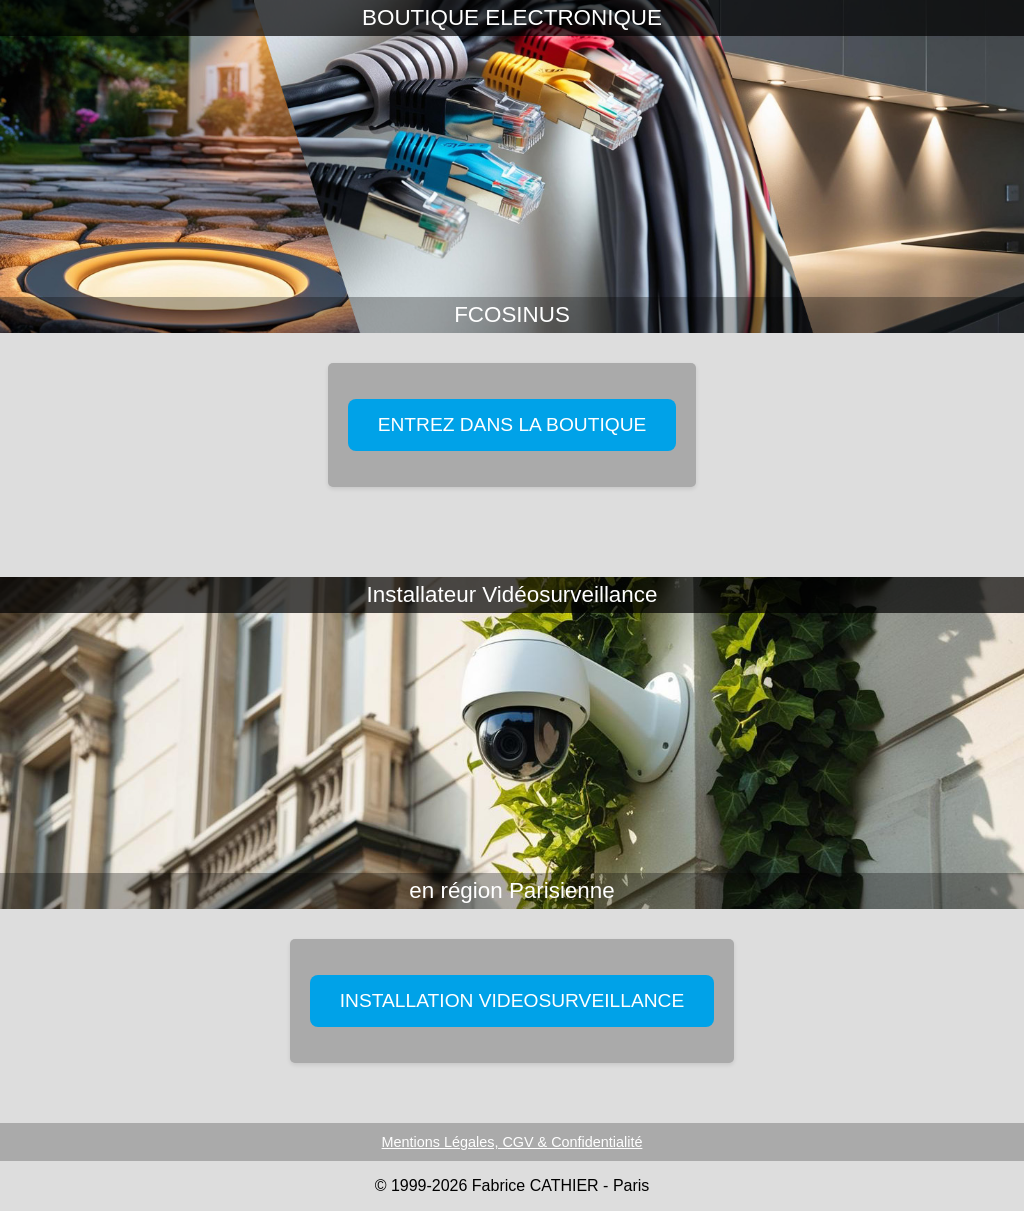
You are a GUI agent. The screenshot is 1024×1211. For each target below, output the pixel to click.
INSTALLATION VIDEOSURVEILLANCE (512, 1000)
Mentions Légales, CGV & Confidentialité (512, 1142)
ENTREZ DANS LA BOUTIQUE (512, 424)
